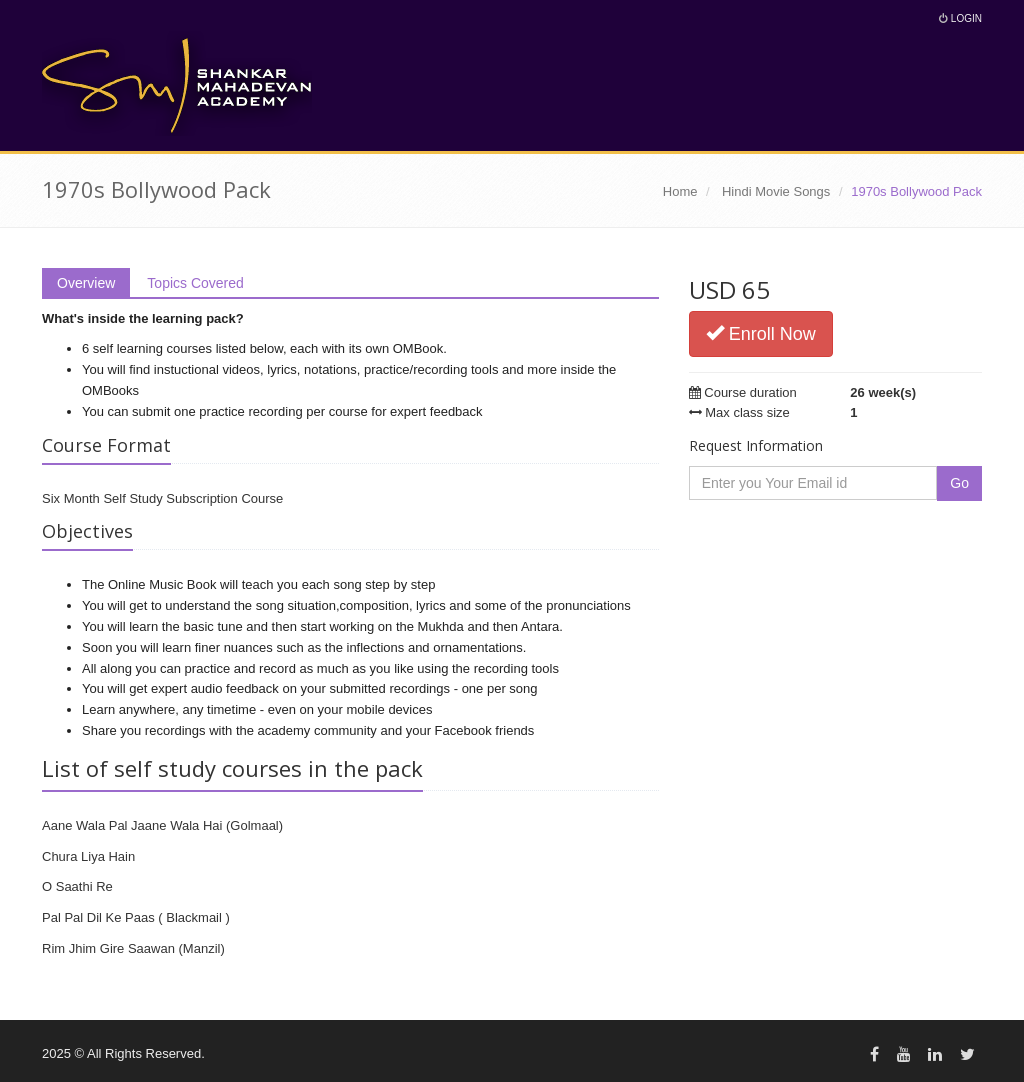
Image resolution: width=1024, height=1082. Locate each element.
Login (960, 18)
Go (959, 483)
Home (680, 191)
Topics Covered (195, 283)
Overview (86, 283)
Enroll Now (761, 333)
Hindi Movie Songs (776, 191)
